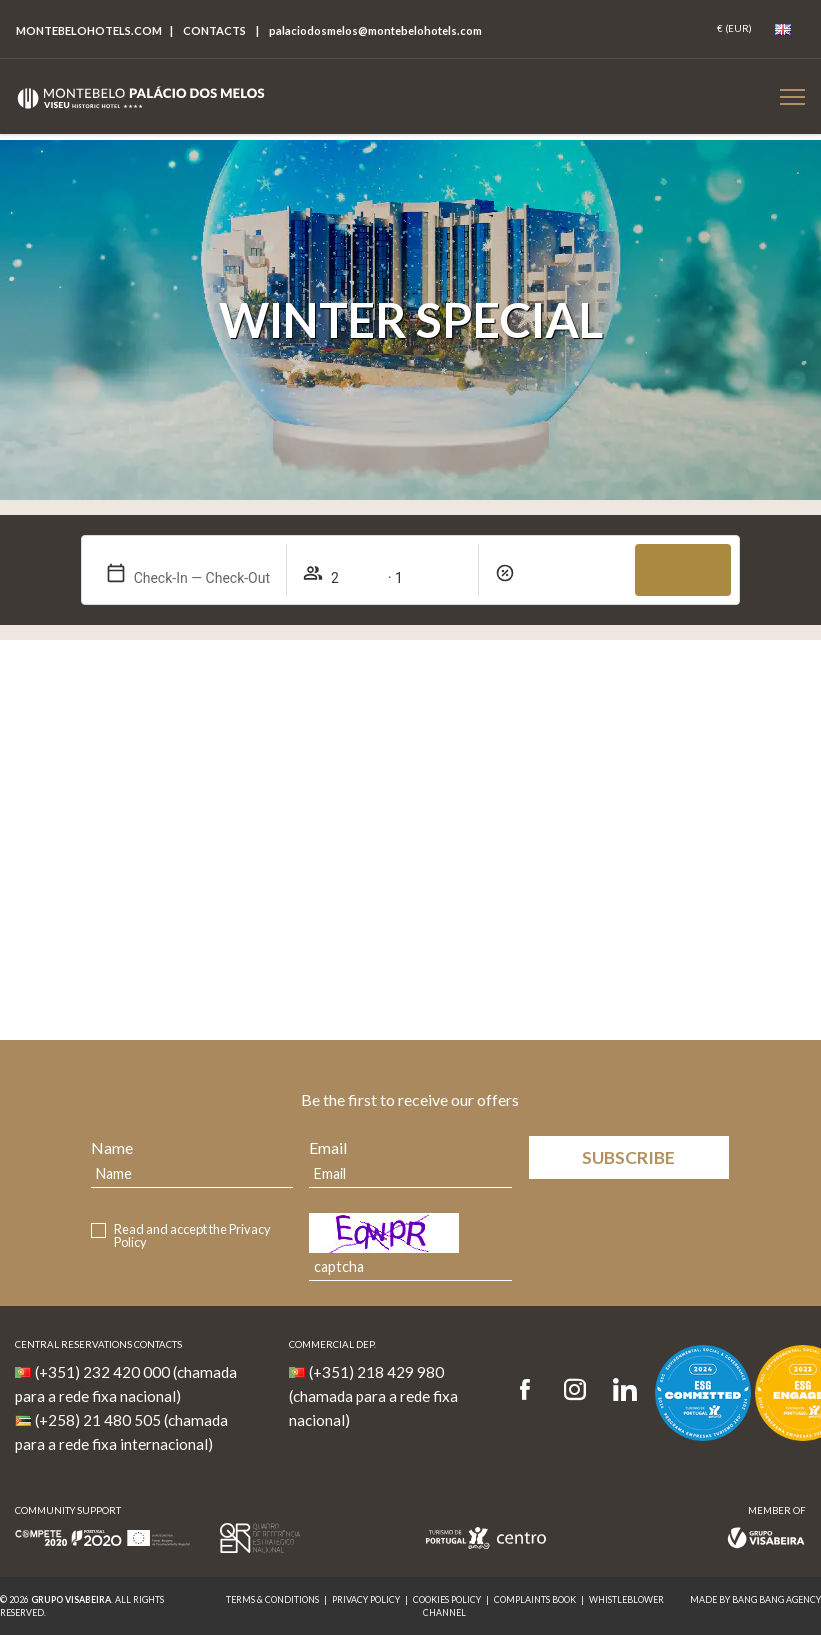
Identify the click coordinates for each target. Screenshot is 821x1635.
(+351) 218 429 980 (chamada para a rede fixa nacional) (373, 1396)
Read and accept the (192, 1236)
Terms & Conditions (272, 1599)
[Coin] (734, 29)
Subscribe (628, 1157)
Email (328, 1147)
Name (112, 1147)
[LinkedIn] (625, 1390)
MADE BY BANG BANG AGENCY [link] (755, 1599)
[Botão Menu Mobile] (792, 96)
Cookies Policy (447, 1599)
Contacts (214, 30)
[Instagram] (575, 1390)
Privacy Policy (366, 1599)
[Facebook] (531, 1390)
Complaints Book (535, 1599)
